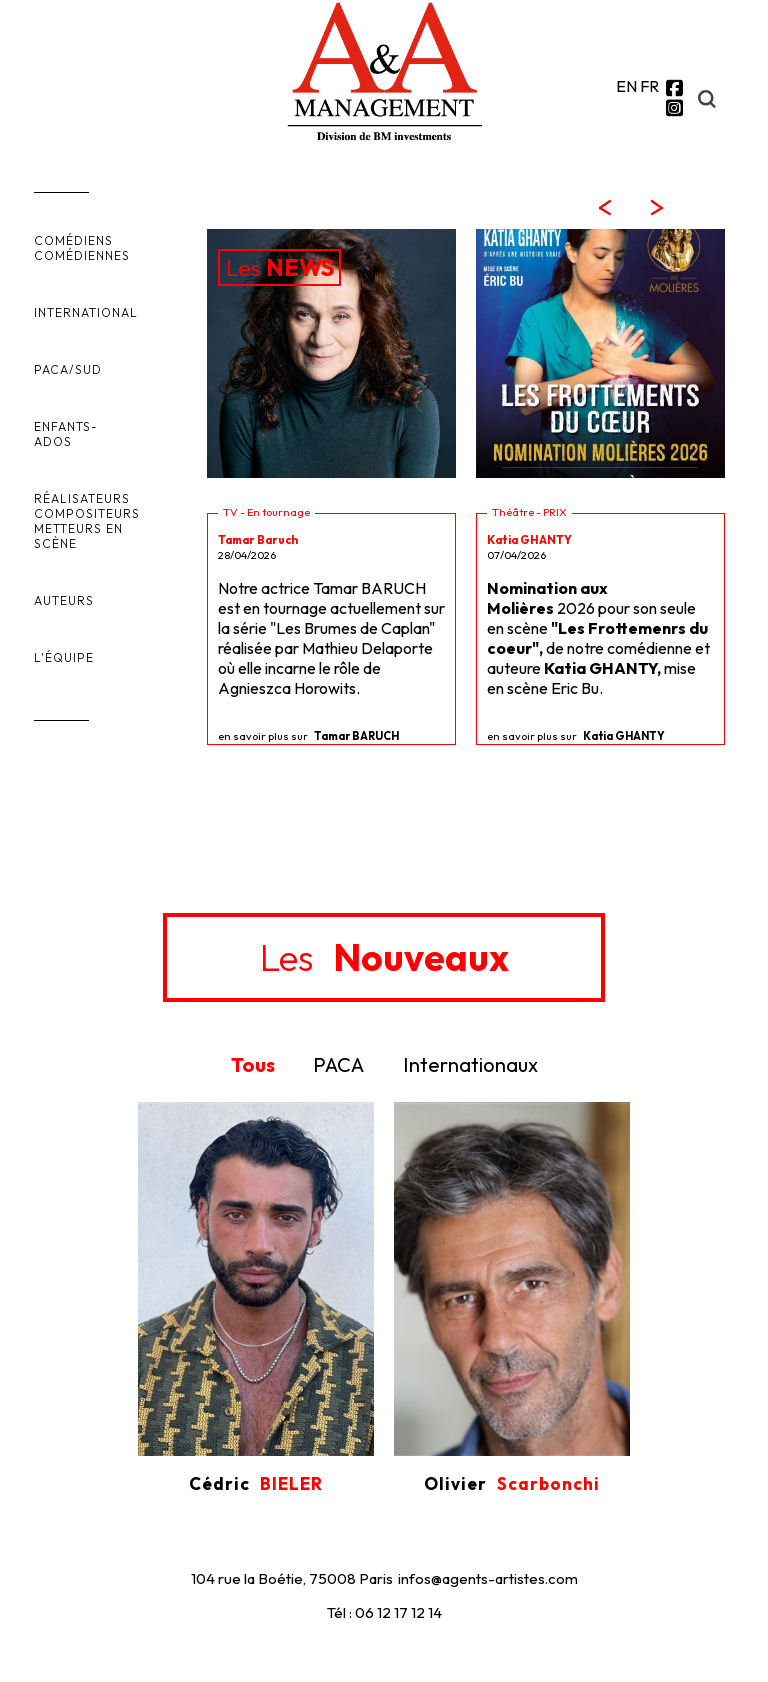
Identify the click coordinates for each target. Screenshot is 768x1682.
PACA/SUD (68, 369)
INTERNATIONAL (86, 312)
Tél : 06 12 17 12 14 (384, 1612)
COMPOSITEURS (87, 513)
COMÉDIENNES (82, 255)
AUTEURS (64, 600)
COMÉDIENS (73, 240)
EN (626, 86)
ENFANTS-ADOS (66, 434)
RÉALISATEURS (82, 498)
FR (649, 86)
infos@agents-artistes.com (488, 1578)
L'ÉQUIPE (64, 657)
